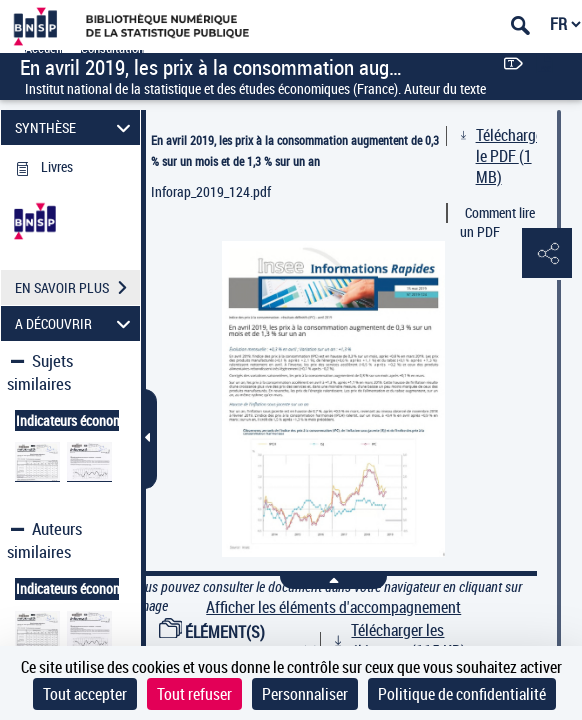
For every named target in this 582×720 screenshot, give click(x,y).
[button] (547, 254)
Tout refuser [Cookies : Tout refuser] (194, 694)
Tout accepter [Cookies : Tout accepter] (85, 694)
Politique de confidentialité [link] (462, 694)
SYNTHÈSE (75, 127)
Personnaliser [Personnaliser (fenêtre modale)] (305, 694)
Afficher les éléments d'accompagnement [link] (333, 607)
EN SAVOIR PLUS (77, 288)
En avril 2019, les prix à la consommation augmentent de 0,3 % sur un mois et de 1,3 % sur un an (295, 150)
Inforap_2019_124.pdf (211, 191)
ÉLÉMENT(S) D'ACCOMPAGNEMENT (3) (239, 642)
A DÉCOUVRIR (75, 323)
